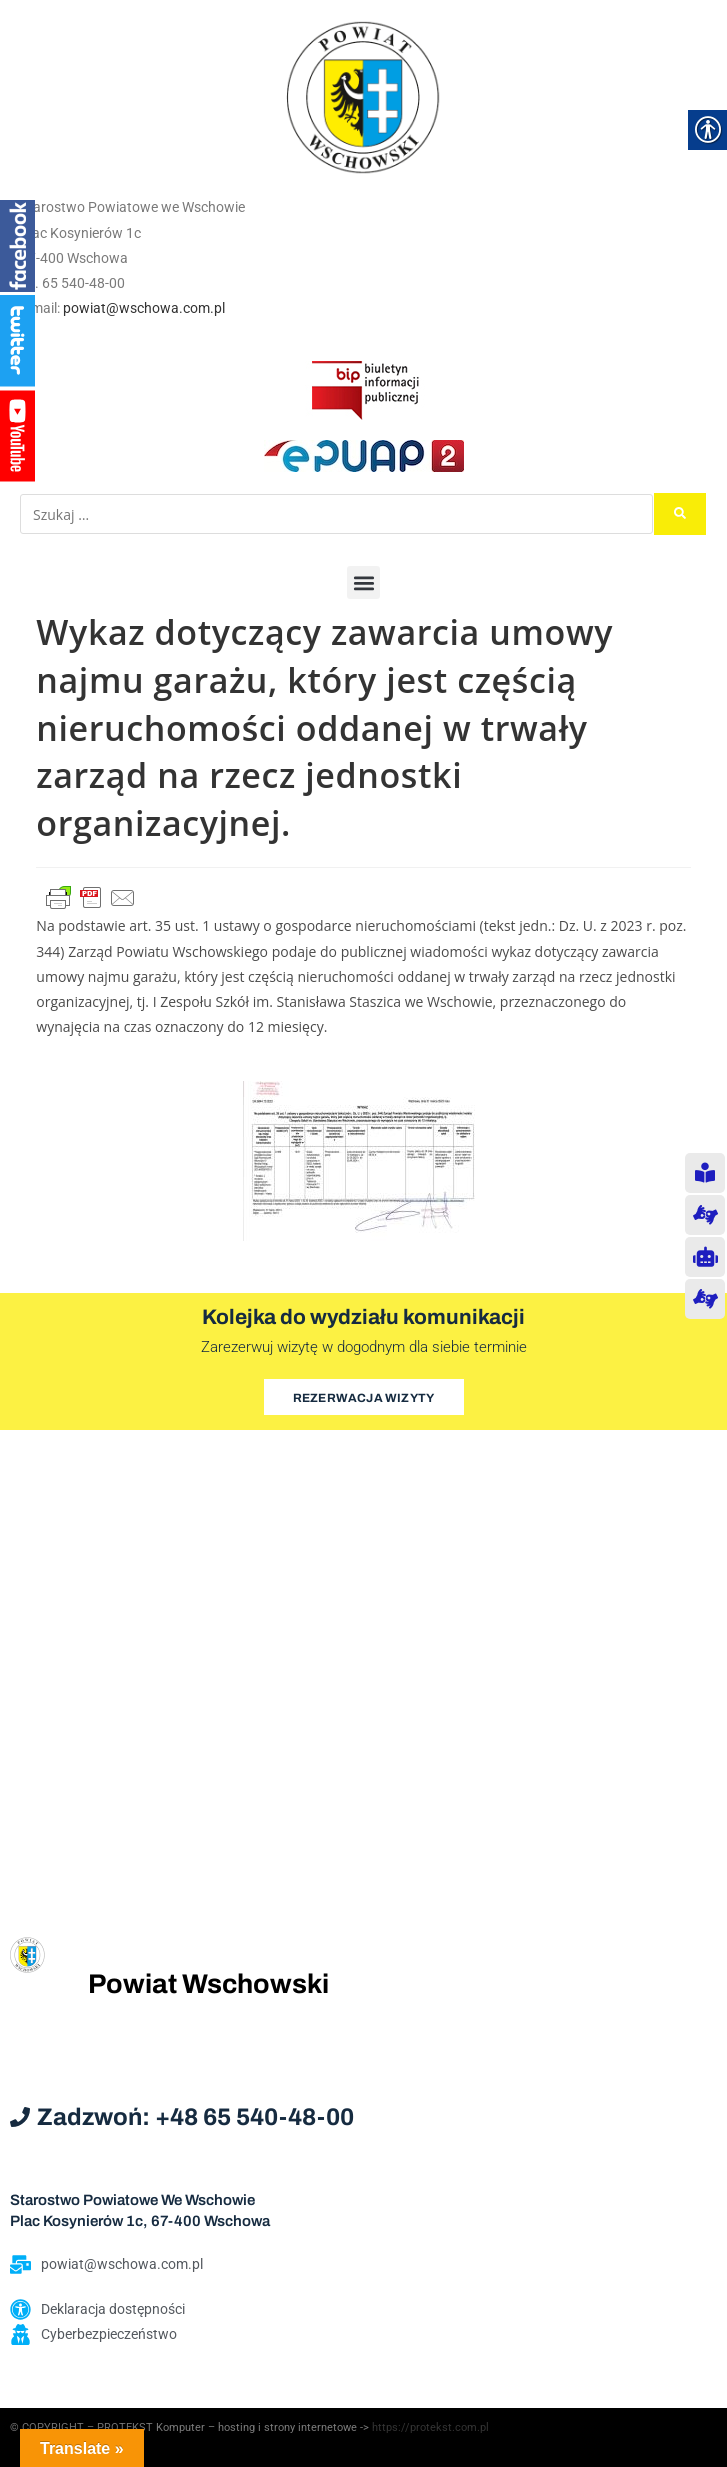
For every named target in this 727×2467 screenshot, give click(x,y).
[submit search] (680, 514)
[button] (363, 582)
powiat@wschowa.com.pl (144, 308)
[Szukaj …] (336, 514)
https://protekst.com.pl (430, 2427)
